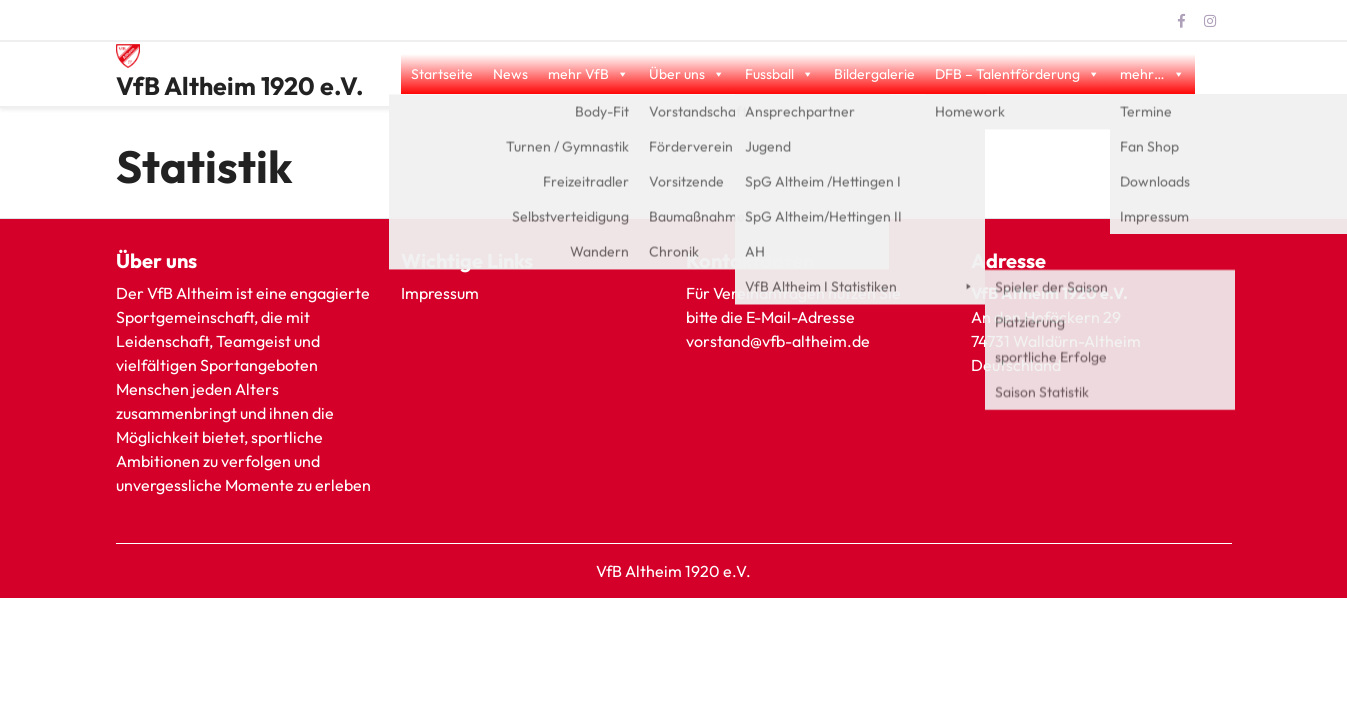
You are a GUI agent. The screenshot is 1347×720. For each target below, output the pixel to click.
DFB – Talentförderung (1017, 74)
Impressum (440, 293)
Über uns (687, 74)
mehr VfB (588, 74)
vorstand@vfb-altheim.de (779, 341)
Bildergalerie (874, 74)
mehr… (1152, 74)
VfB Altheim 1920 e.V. (240, 86)
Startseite (442, 74)
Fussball (779, 74)
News (510, 74)
